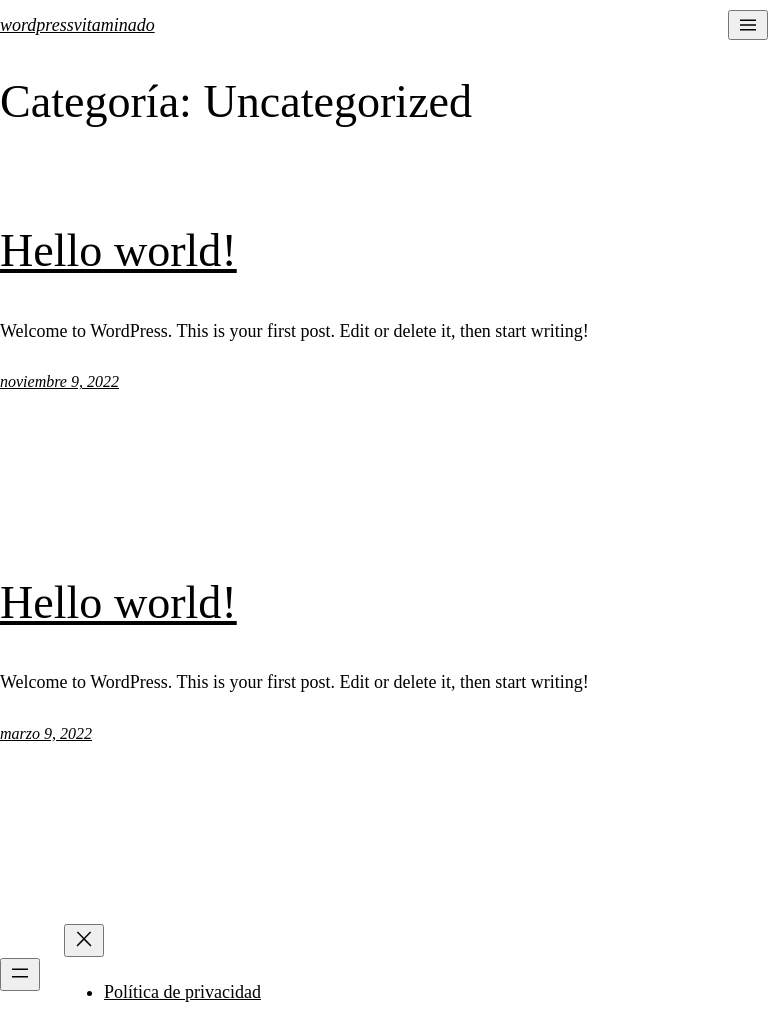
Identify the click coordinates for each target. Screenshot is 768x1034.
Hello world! (118, 250)
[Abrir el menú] (748, 25)
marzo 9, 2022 (46, 733)
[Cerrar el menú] (84, 940)
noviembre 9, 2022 (59, 381)
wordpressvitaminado (77, 25)
